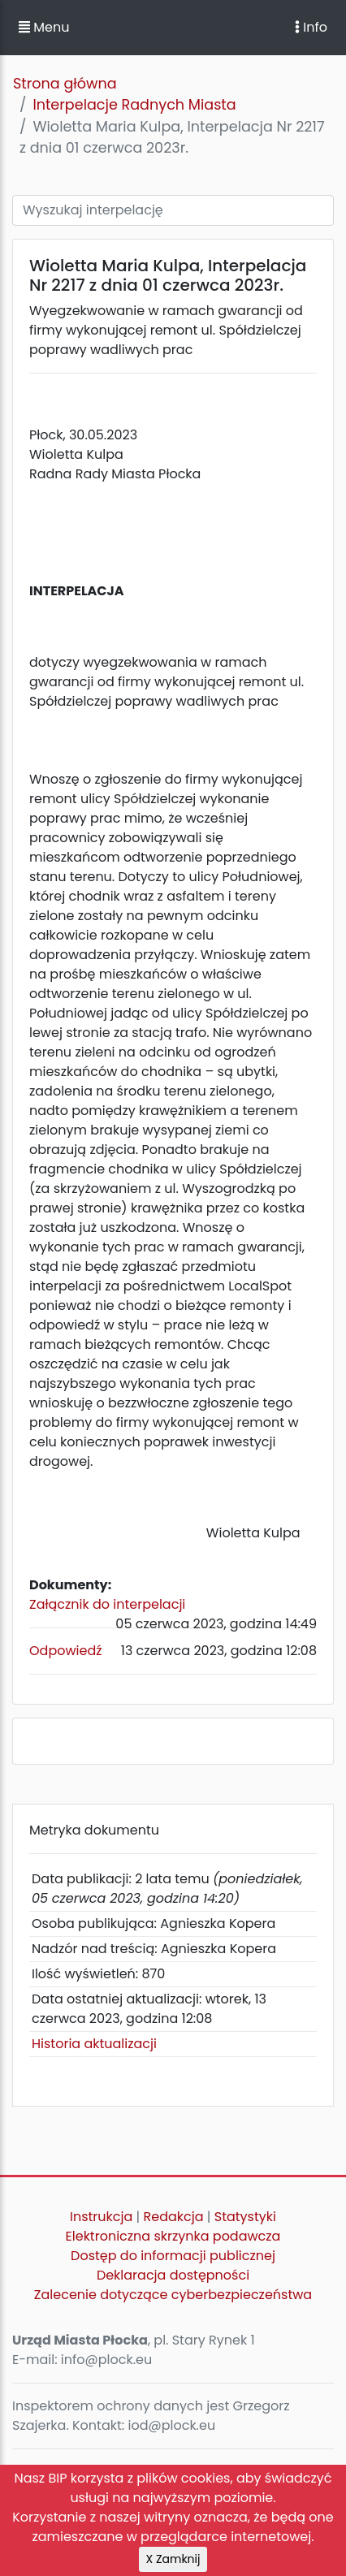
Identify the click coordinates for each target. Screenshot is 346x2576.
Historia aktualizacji (94, 2043)
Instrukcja (101, 2216)
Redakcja (174, 2216)
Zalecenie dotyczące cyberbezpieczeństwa (173, 2294)
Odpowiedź (65, 1650)
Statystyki (245, 2216)
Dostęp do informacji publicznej (173, 2255)
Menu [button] (44, 27)
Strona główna (65, 83)
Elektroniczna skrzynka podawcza (173, 2236)
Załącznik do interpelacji (107, 1604)
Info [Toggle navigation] (311, 27)
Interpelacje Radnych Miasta (134, 105)
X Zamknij (173, 2559)
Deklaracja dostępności (173, 2275)
